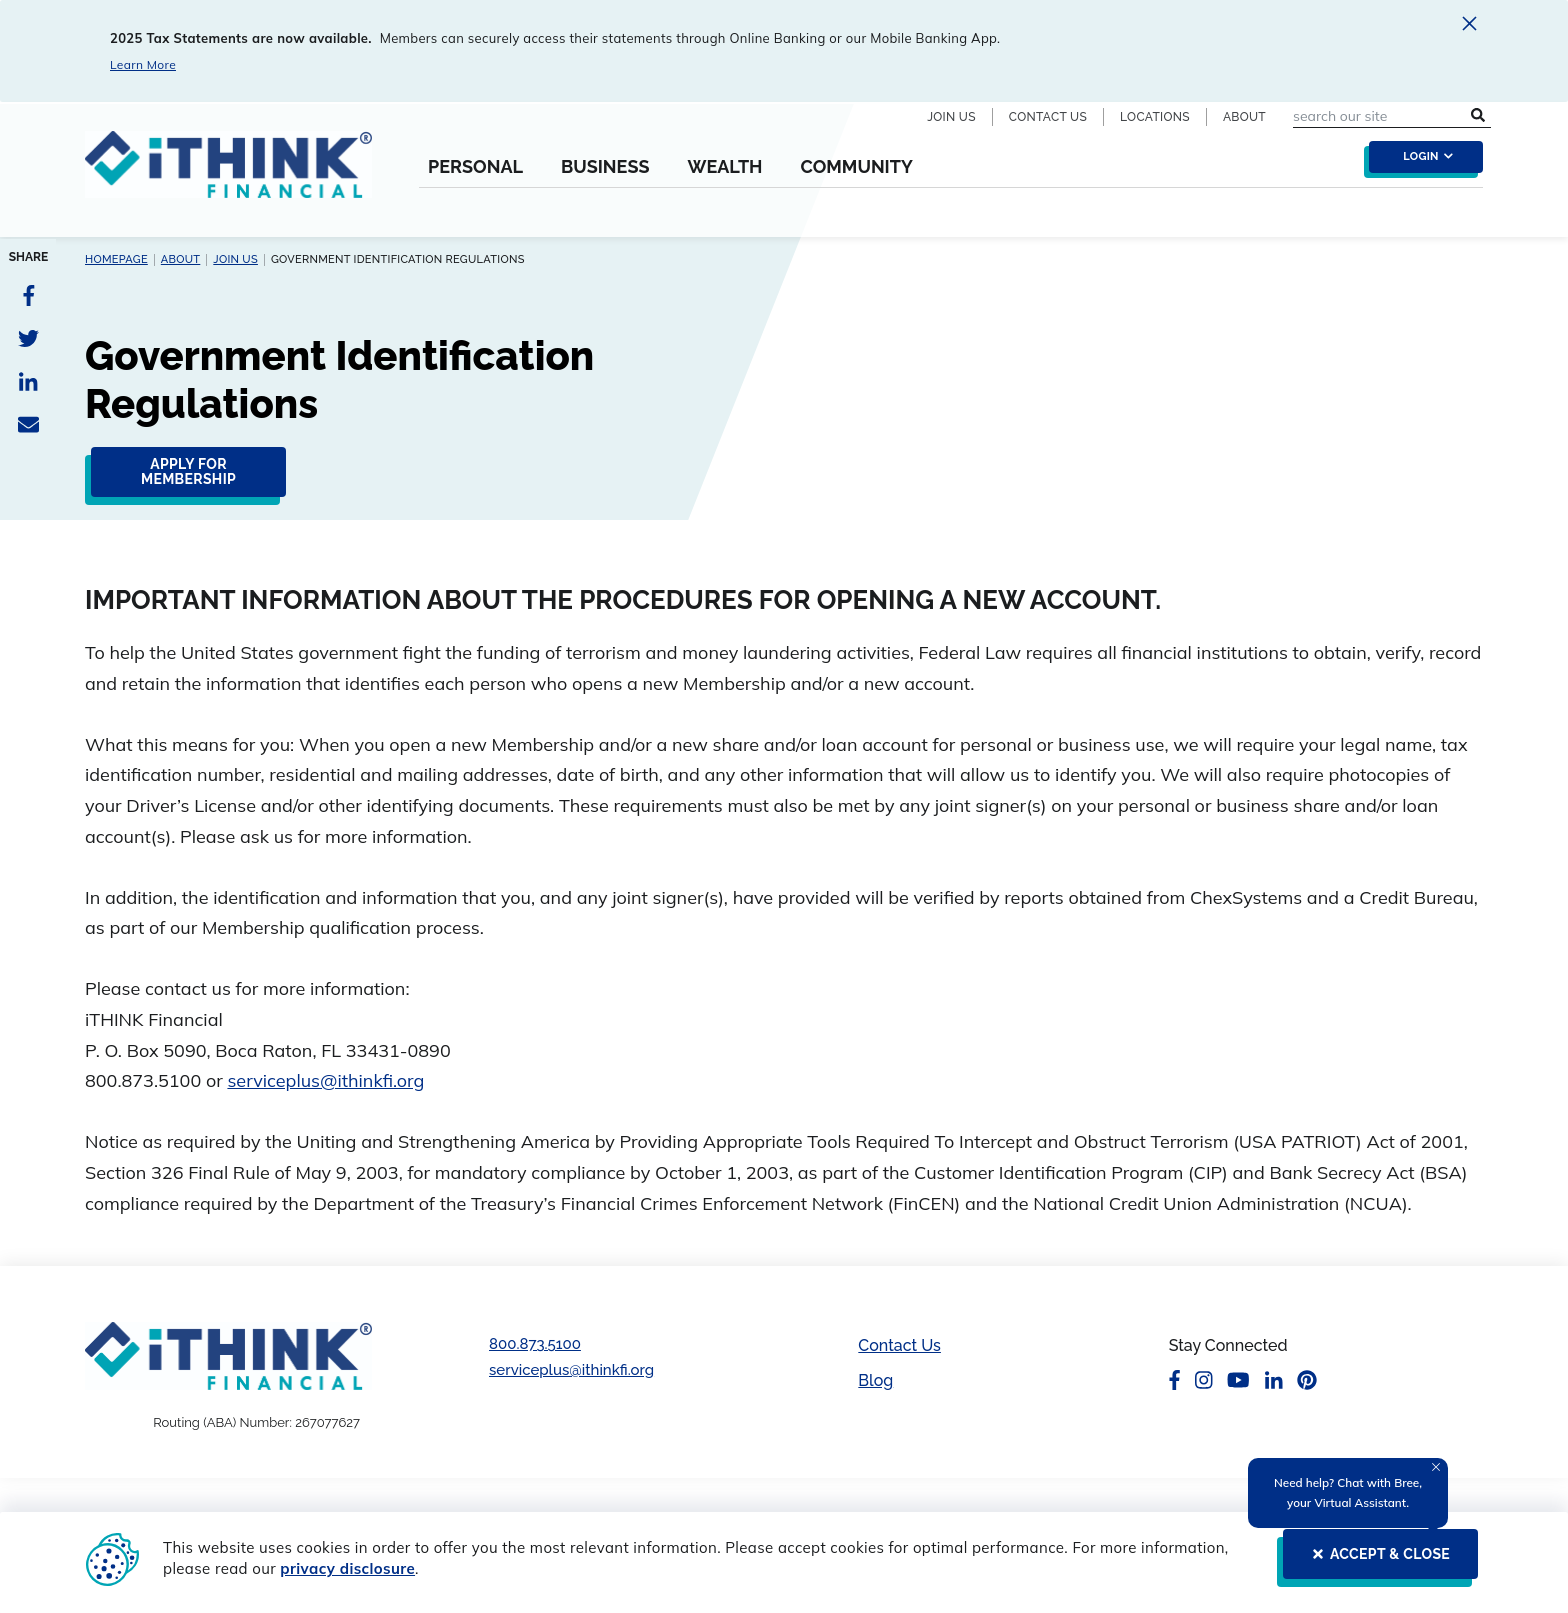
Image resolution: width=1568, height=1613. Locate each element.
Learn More (143, 64)
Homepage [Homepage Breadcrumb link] (116, 259)
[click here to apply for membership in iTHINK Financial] (182, 480)
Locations (1155, 117)
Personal (475, 167)
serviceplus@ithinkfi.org (325, 1080)
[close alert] (1469, 26)
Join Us (951, 117)
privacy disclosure (347, 1568)
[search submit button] (1478, 116)
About (1244, 117)
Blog (875, 1380)
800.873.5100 (535, 1344)
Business (605, 167)
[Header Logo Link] (228, 177)
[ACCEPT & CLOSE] (1374, 1562)
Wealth (724, 167)
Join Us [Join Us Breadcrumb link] (235, 259)
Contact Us (1048, 117)
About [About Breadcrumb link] (181, 259)
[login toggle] (1421, 162)
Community (856, 167)
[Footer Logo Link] (228, 1355)
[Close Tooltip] (1436, 1467)
